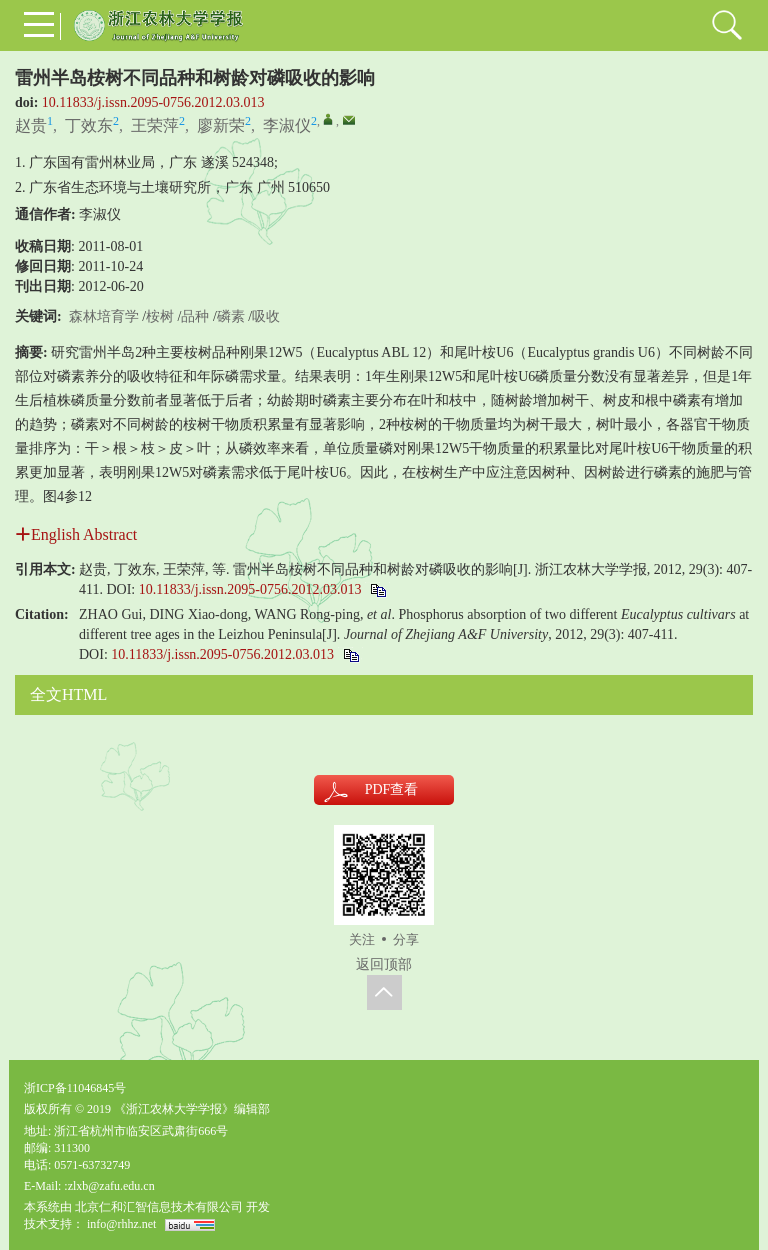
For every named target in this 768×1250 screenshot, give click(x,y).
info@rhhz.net (121, 1224)
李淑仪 (287, 125)
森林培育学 (104, 316)
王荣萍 (155, 125)
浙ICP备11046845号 (75, 1088)
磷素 (231, 316)
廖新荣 (221, 125)
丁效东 (89, 125)
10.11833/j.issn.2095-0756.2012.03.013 (153, 102)
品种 (195, 316)
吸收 (266, 316)
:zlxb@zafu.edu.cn (109, 1186)
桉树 (160, 316)
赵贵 (31, 125)
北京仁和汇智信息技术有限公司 (159, 1207)
